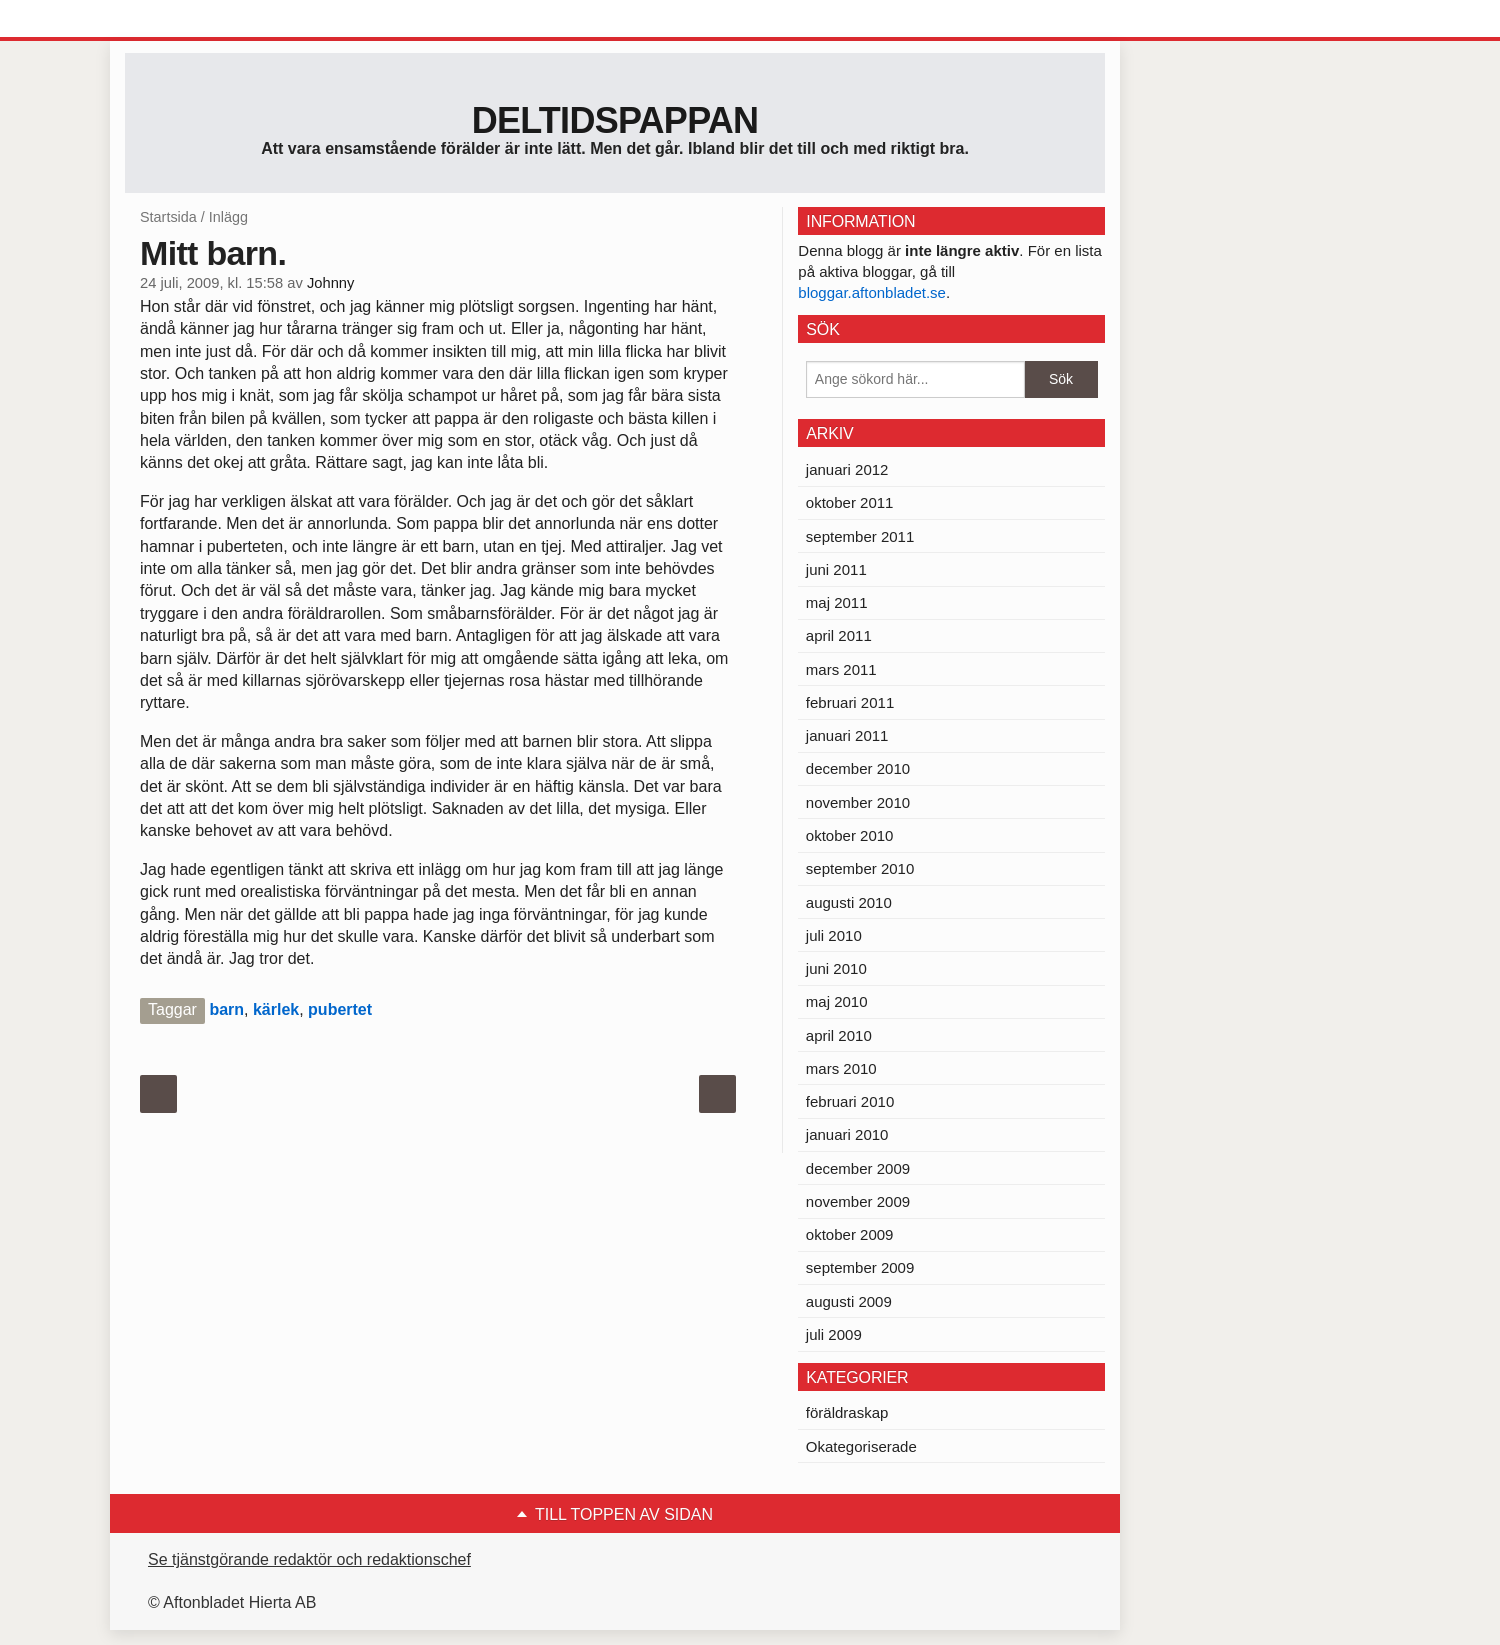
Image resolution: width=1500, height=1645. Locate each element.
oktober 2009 (850, 1234)
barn (226, 1009)
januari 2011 (847, 735)
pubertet (340, 1009)
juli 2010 (834, 935)
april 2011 (839, 635)
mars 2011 (841, 669)
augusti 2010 (849, 902)
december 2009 (858, 1168)
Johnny (330, 283)
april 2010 (839, 1035)
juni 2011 (836, 569)
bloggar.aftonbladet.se (872, 292)
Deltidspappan (615, 120)
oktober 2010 (850, 835)
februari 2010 (850, 1101)
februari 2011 (850, 702)
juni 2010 (836, 968)
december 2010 (858, 768)
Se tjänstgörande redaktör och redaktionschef (309, 1559)
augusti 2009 (849, 1301)
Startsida (168, 217)
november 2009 (858, 1201)
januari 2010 (847, 1134)
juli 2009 (834, 1334)
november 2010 (858, 802)
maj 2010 (837, 1001)
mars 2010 (841, 1068)
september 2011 (860, 536)
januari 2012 (847, 469)
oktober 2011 (850, 502)
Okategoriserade (861, 1446)
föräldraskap (847, 1412)
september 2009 (860, 1267)
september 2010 (860, 868)
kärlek (276, 1009)
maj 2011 (837, 602)
